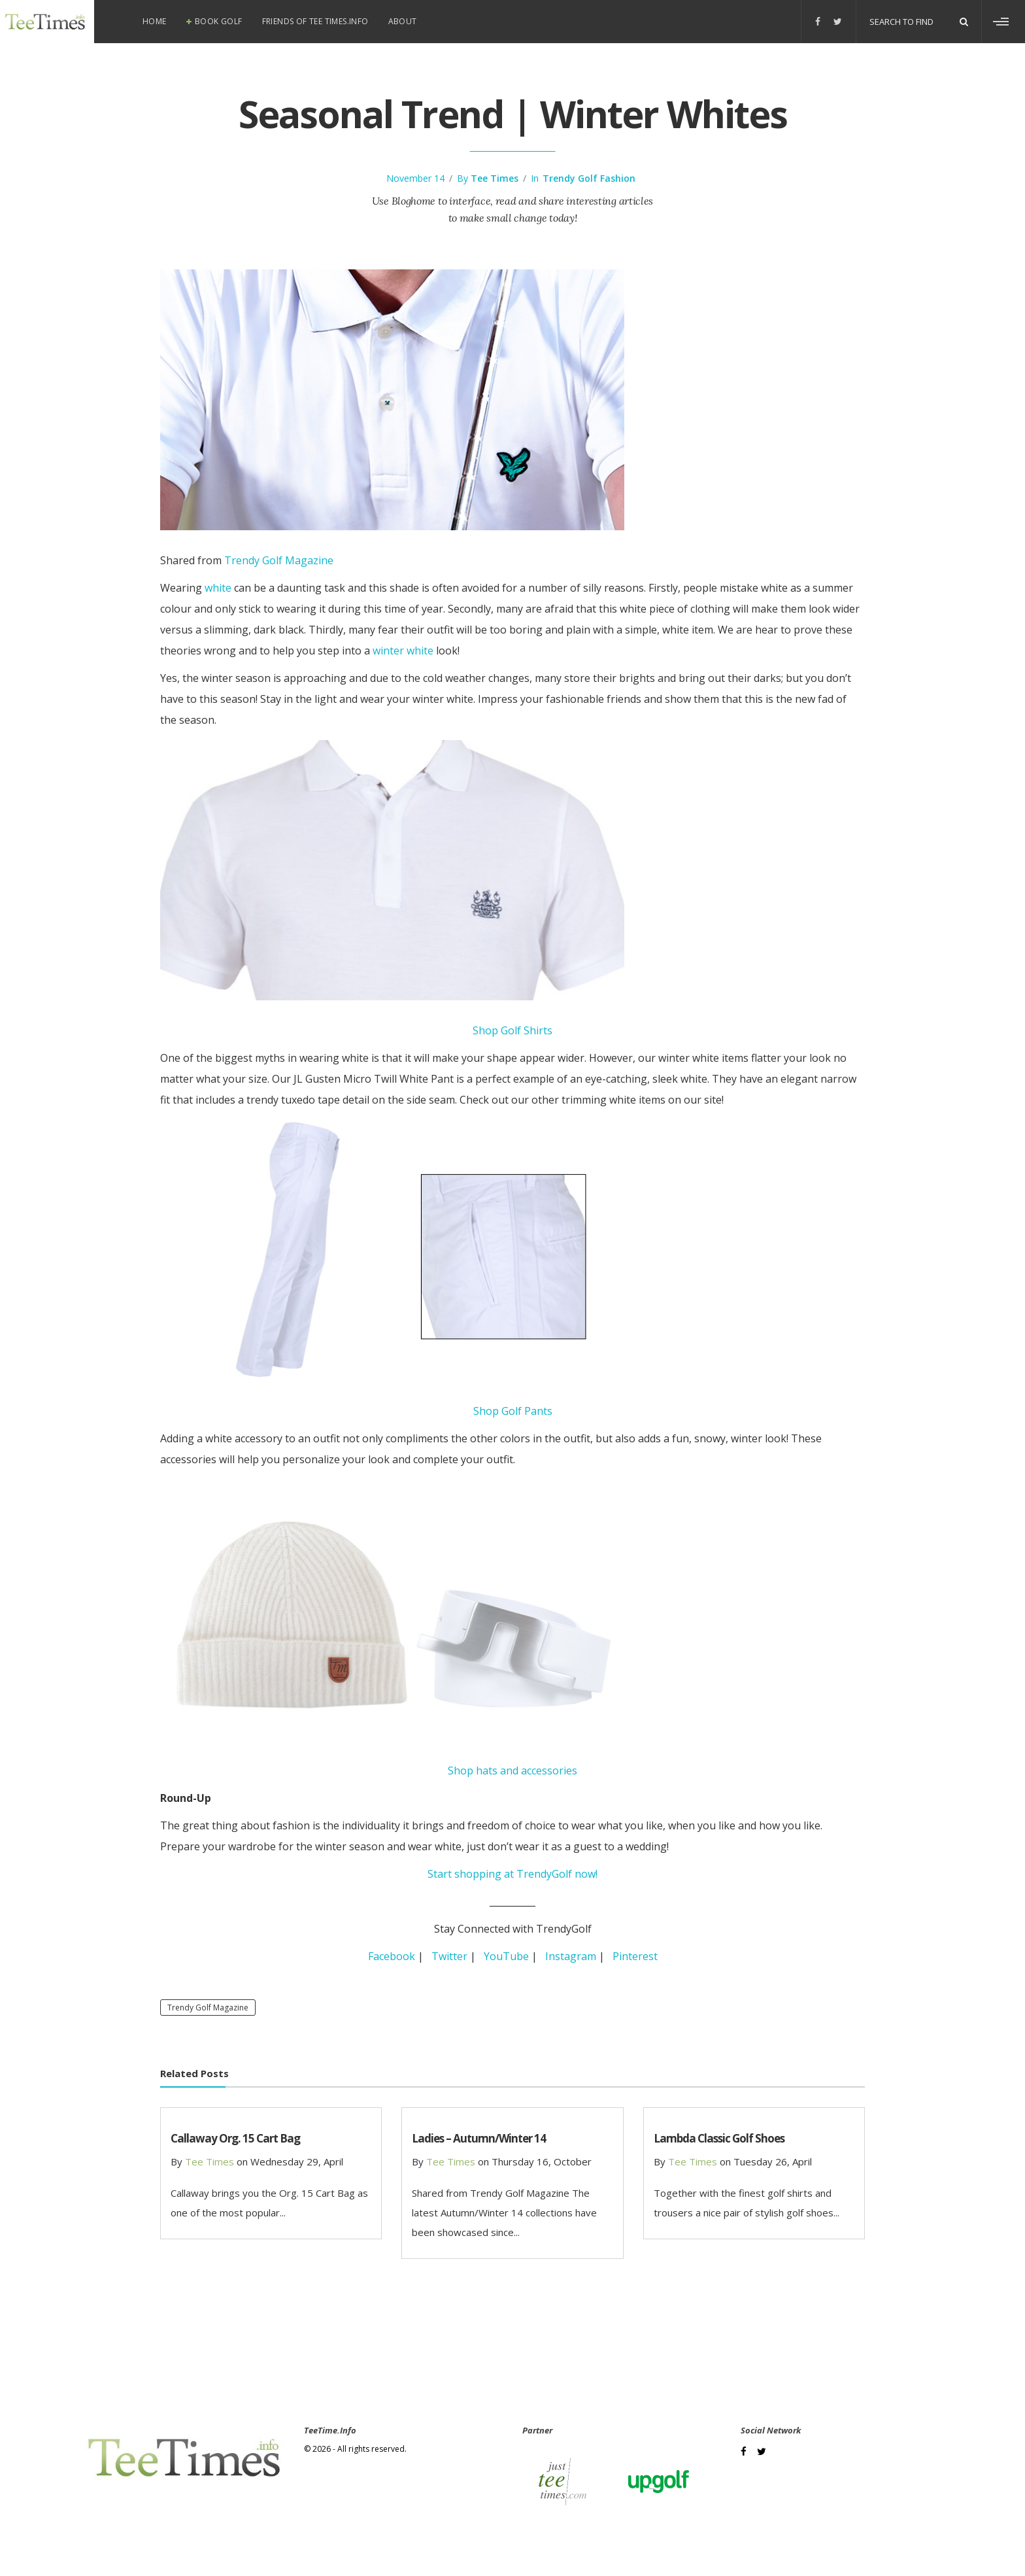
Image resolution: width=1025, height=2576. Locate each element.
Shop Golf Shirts (512, 1030)
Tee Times (494, 178)
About (402, 21)
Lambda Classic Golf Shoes (719, 2138)
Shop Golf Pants (512, 1411)
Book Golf (219, 21)
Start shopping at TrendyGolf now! (512, 1874)
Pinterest (635, 1956)
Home (155, 21)
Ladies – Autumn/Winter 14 (479, 2138)
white (218, 588)
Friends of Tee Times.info (315, 21)
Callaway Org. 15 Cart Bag (235, 2138)
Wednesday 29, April (296, 2161)
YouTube (506, 1956)
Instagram (570, 1956)
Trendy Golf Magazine (278, 560)
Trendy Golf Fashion (589, 178)
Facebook (391, 1956)
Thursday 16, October (542, 2161)
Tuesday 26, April (772, 2161)
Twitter (449, 1956)
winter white (403, 650)
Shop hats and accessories (512, 1770)
